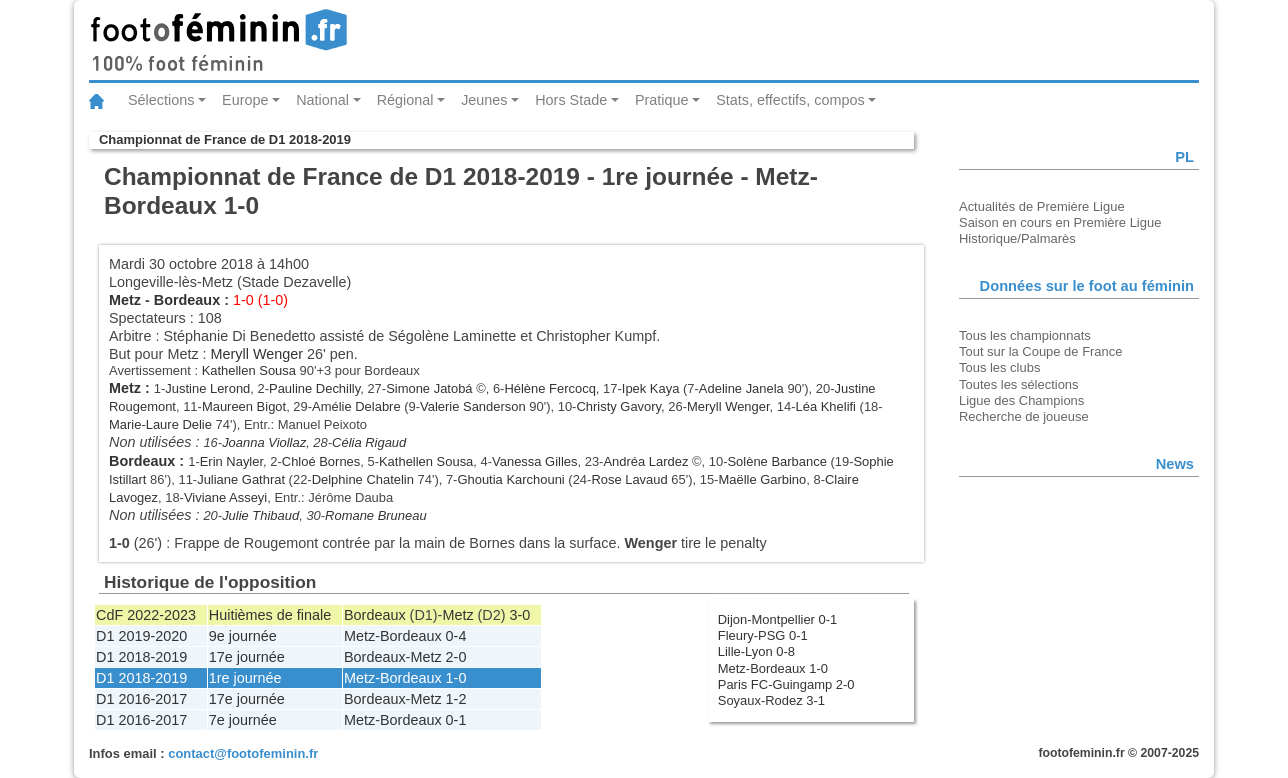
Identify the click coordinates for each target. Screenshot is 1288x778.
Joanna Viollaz (264, 442)
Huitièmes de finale (270, 615)
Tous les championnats (1025, 335)
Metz (125, 300)
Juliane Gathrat (241, 479)
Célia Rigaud (369, 442)
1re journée (245, 678)
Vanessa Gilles (534, 461)
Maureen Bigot (244, 406)
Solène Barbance (776, 461)
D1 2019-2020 (141, 636)
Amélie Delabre (356, 406)
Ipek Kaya (651, 388)
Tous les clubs (999, 367)
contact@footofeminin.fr (243, 753)
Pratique (662, 100)
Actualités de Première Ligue (1042, 206)
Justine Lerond (207, 388)
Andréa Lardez (645, 461)
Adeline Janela (741, 388)
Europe (245, 100)
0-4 (456, 636)
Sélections (161, 100)
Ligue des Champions (1021, 400)
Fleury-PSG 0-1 (763, 635)
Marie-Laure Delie (160, 424)
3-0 (520, 615)
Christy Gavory (618, 406)
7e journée (243, 720)
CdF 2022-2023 (146, 615)
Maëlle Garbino (762, 479)
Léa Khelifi (826, 406)
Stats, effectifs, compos (790, 100)
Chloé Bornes (321, 461)
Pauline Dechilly (314, 388)
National (322, 100)
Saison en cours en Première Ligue (1060, 222)
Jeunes (484, 100)
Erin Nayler (231, 461)
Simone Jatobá (429, 388)
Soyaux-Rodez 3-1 (771, 700)
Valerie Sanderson (473, 406)
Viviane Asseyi (225, 497)
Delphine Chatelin (363, 479)
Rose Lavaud (629, 479)
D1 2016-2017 (141, 699)
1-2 (456, 699)
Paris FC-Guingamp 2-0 (786, 684)
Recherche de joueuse (1024, 416)
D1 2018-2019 (141, 657)
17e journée (247, 657)
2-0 (456, 657)
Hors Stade (571, 100)
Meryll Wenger (257, 354)
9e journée (243, 636)
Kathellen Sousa (249, 370)
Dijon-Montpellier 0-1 (778, 619)
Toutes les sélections (1019, 384)
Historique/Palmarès (1017, 238)
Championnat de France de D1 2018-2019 (225, 139)
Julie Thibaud (260, 515)
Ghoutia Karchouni (510, 479)
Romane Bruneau (376, 515)
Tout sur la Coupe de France (1040, 351)
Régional (405, 100)
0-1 (456, 720)
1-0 (456, 678)
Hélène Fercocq (549, 388)
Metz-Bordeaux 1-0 (773, 668)
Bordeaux (187, 300)
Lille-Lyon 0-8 (756, 651)
